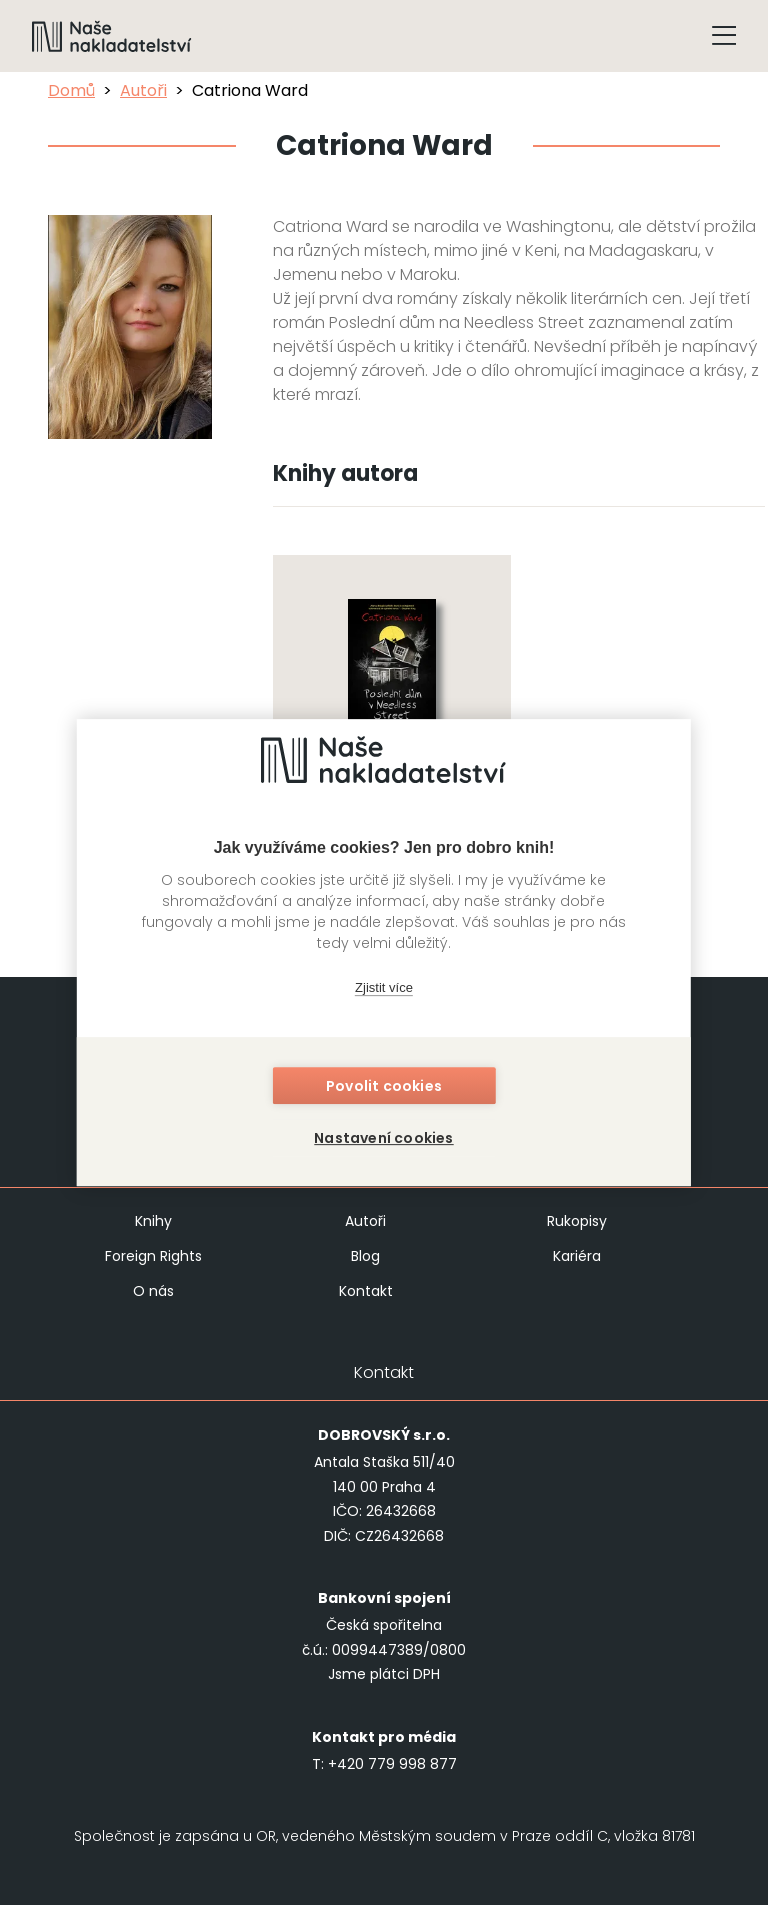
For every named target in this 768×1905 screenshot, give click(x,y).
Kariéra (577, 1256)
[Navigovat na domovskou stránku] (112, 36)
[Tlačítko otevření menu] (724, 36)
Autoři (143, 90)
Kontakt (366, 1291)
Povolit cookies (384, 1086)
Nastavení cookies (383, 1138)
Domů (71, 90)
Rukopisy (577, 1221)
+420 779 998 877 (392, 1764)
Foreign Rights (153, 1256)
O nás (153, 1291)
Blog (365, 1256)
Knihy (153, 1221)
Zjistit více (384, 988)
